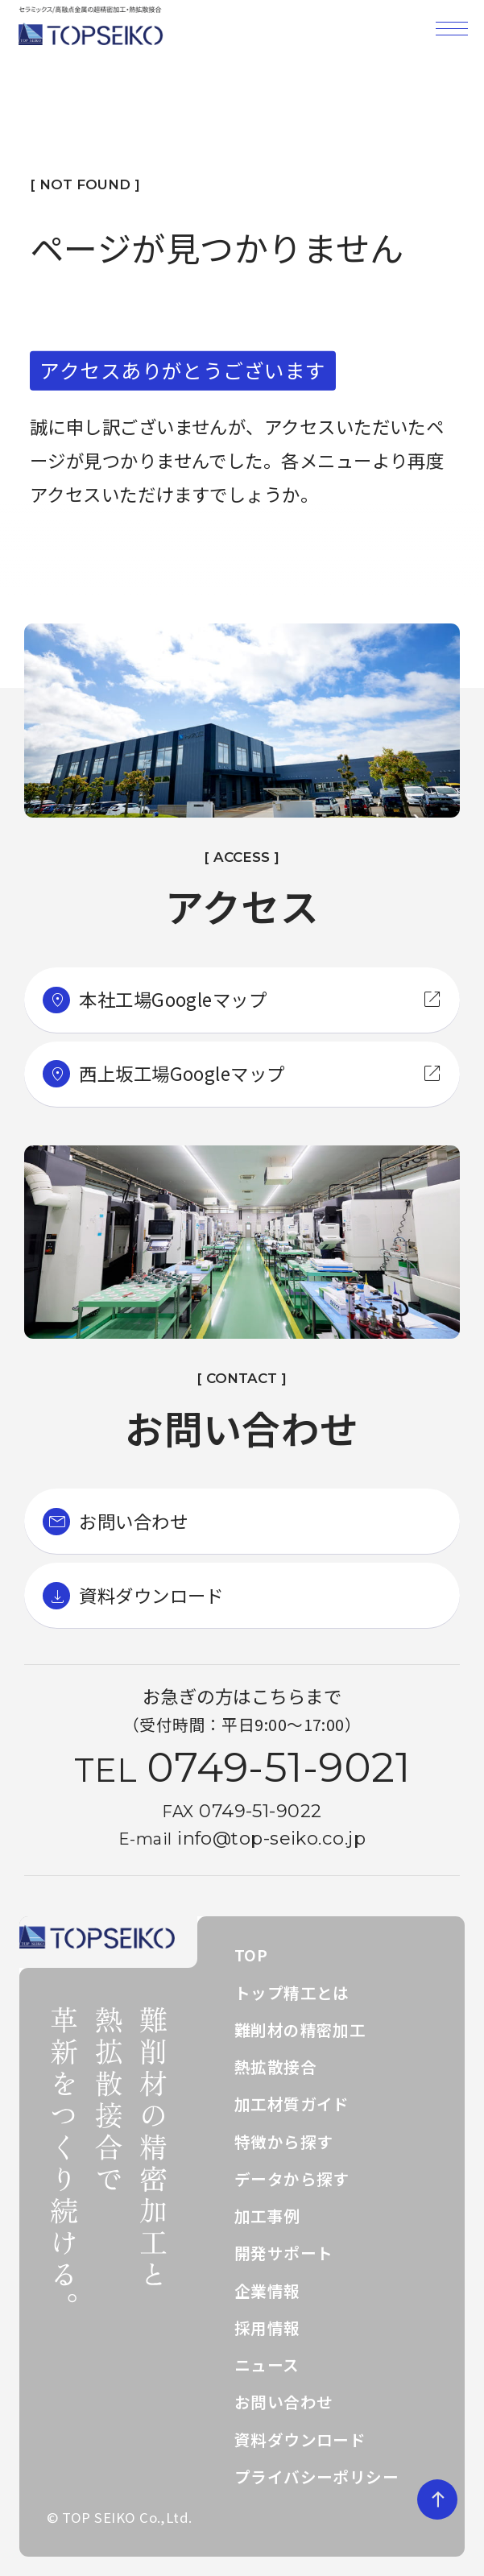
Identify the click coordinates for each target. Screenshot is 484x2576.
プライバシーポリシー (316, 2476)
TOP (250, 1954)
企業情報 (267, 2290)
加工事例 (267, 2215)
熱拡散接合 (275, 2066)
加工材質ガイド (292, 2103)
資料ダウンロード (300, 2439)
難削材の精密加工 (300, 2029)
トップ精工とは (292, 1992)
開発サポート (283, 2252)
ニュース (267, 2364)
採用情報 (267, 2327)
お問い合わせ (283, 2401)
